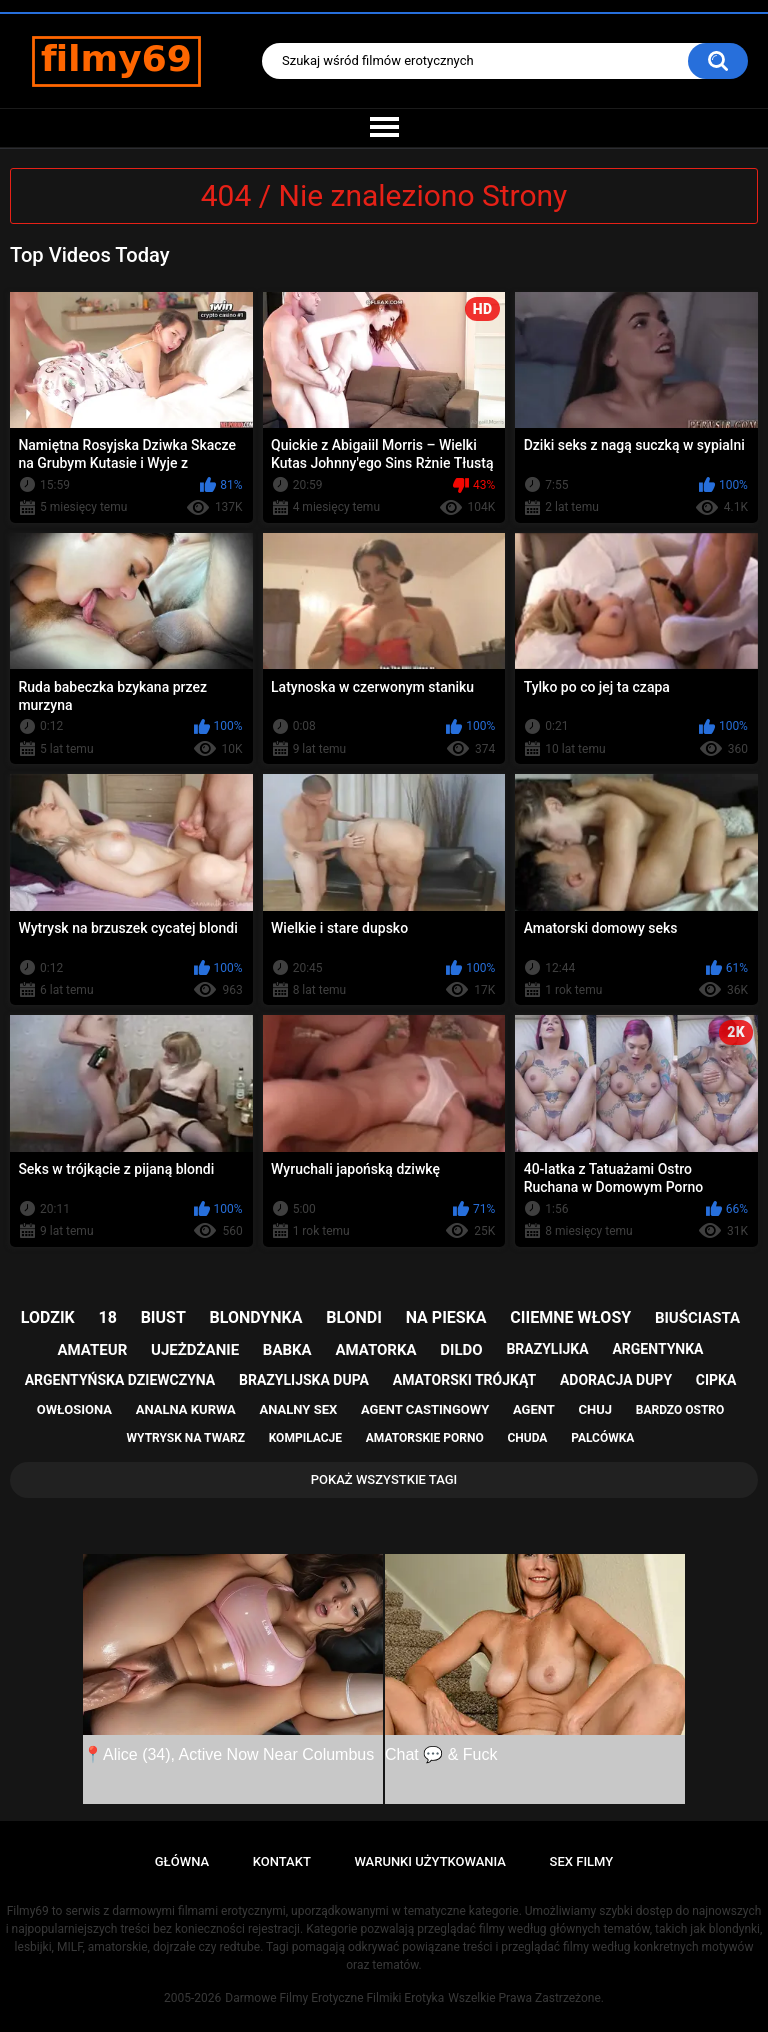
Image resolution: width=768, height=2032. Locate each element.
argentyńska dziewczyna (120, 1380)
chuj (596, 1409)
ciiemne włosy (570, 1317)
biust (163, 1317)
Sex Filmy (582, 1861)
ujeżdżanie (195, 1350)
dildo (461, 1350)
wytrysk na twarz (186, 1438)
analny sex (299, 1409)
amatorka (375, 1350)
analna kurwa (186, 1409)
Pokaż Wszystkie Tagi (384, 1479)
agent (534, 1409)
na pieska (446, 1317)
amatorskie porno (425, 1438)
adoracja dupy (616, 1380)
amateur (93, 1350)
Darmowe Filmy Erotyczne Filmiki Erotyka (334, 1998)
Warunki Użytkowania (430, 1861)
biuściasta (697, 1318)
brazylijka (547, 1349)
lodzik (48, 1317)
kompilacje (305, 1438)
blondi (354, 1317)
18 (108, 1317)
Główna (182, 1861)
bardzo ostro (680, 1410)
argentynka (657, 1349)
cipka (716, 1380)
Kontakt (282, 1861)
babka (287, 1350)
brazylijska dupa (304, 1380)
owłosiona (74, 1409)
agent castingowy (425, 1409)
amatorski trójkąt (464, 1380)
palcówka (602, 1438)
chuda (527, 1438)
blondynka (256, 1317)
